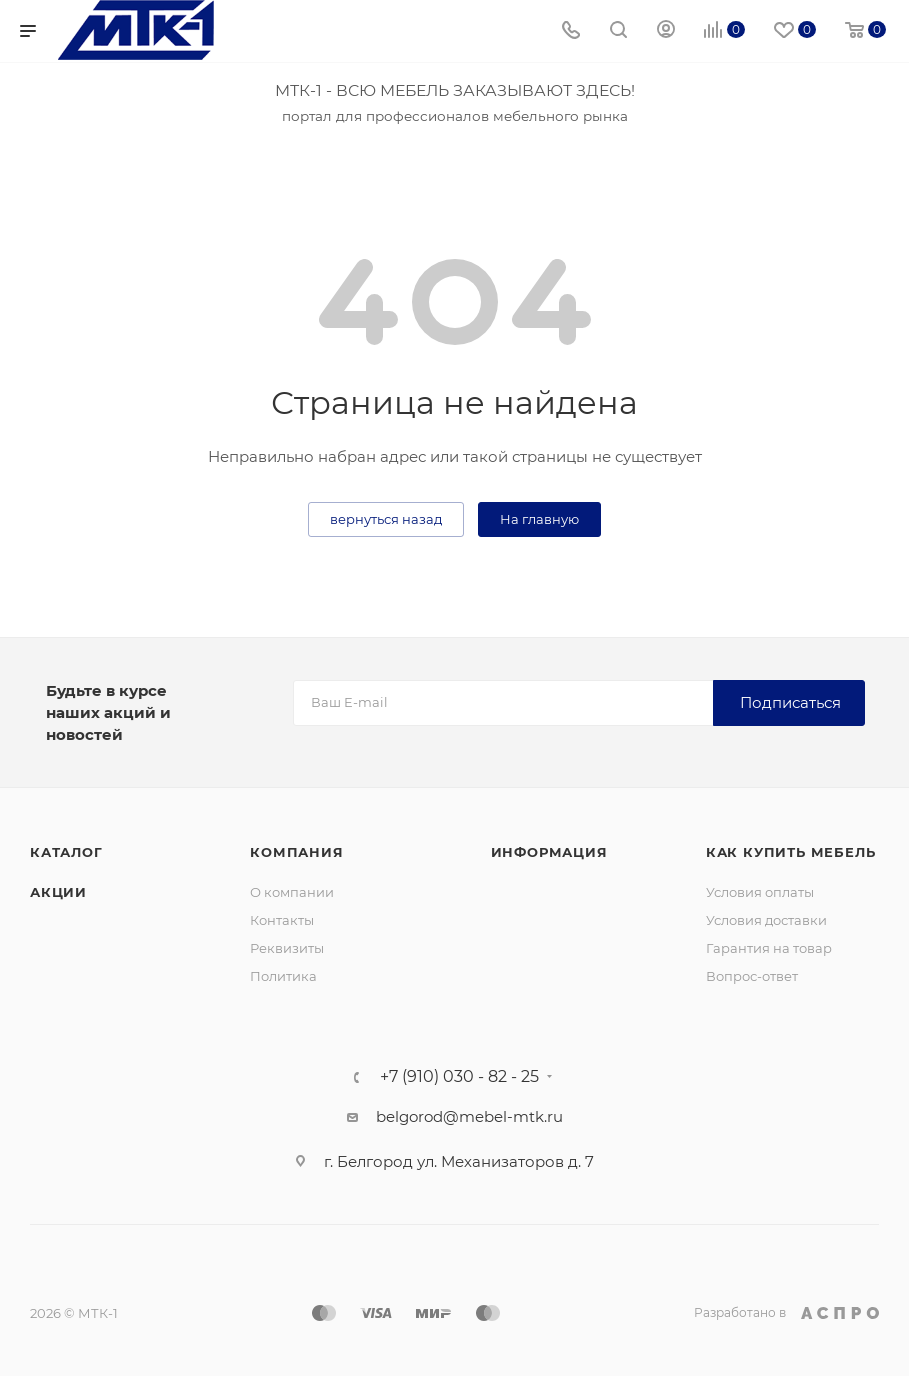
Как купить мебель (791, 852)
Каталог (66, 852)
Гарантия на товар (769, 948)
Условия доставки (766, 920)
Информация (549, 852)
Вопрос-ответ (752, 976)
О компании (292, 892)
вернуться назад (386, 519)
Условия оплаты (760, 892)
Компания (296, 852)
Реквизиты (287, 948)
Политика (283, 976)
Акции (58, 892)
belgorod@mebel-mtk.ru (469, 1116)
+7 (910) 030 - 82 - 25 (459, 1077)
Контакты (282, 920)
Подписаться (790, 702)
